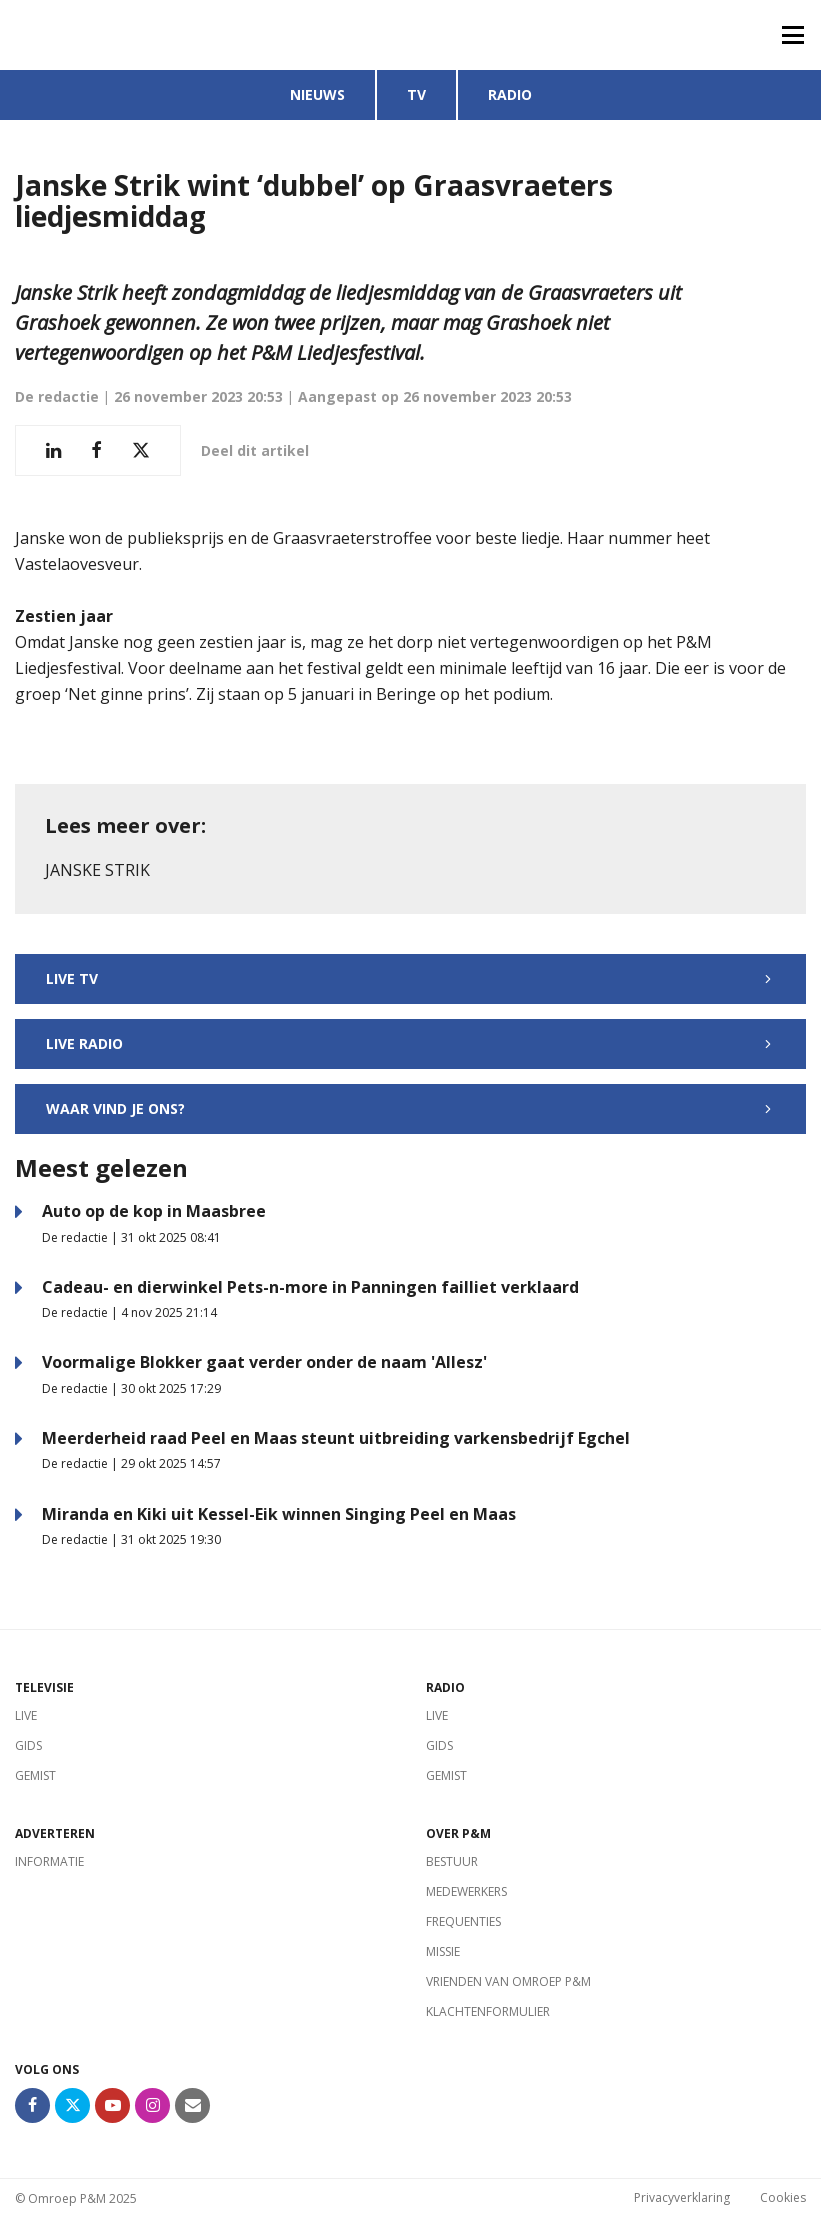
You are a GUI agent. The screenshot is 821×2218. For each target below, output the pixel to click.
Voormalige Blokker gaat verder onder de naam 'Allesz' (264, 1362)
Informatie (49, 1861)
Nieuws (317, 94)
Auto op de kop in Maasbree (154, 1211)
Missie (443, 1951)
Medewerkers (466, 1891)
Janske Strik (97, 870)
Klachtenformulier (488, 2011)
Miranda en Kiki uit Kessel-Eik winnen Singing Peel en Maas (279, 1514)
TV (416, 94)
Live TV (410, 978)
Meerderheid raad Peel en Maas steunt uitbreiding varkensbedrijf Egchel (336, 1438)
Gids (28, 1745)
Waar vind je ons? (410, 1108)
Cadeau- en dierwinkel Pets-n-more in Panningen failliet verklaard (310, 1287)
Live (26, 1715)
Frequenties (463, 1921)
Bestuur (452, 1861)
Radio (510, 94)
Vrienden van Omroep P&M (508, 1981)
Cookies (783, 2198)
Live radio (410, 1043)
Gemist (35, 1775)
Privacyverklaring (682, 2198)
